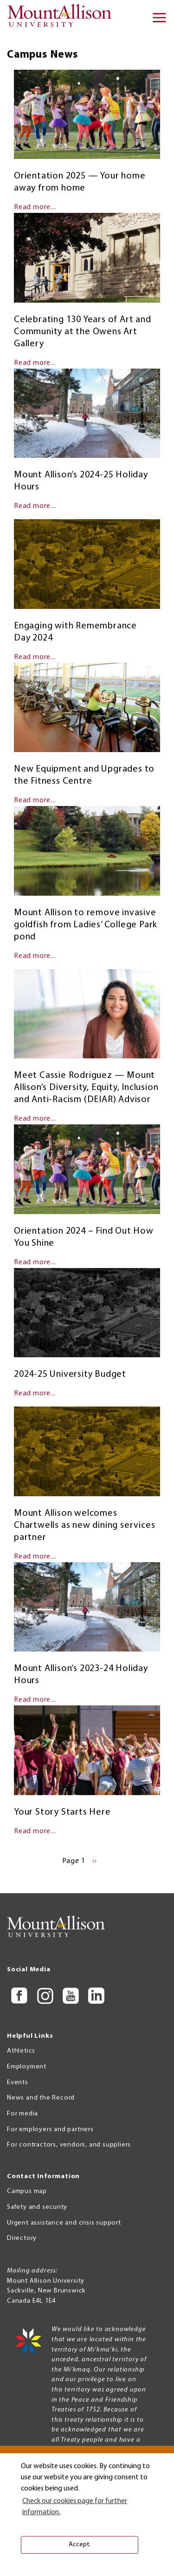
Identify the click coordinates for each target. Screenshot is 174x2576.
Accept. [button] (79, 2544)
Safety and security (37, 2207)
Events (17, 2082)
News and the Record (41, 2097)
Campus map (27, 2191)
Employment (26, 2066)
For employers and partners (50, 2129)
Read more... (35, 207)
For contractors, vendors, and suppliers (69, 2144)
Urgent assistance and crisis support (64, 2222)
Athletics (21, 2051)
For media (22, 2113)
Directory (22, 2238)
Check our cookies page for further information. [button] (74, 2506)
